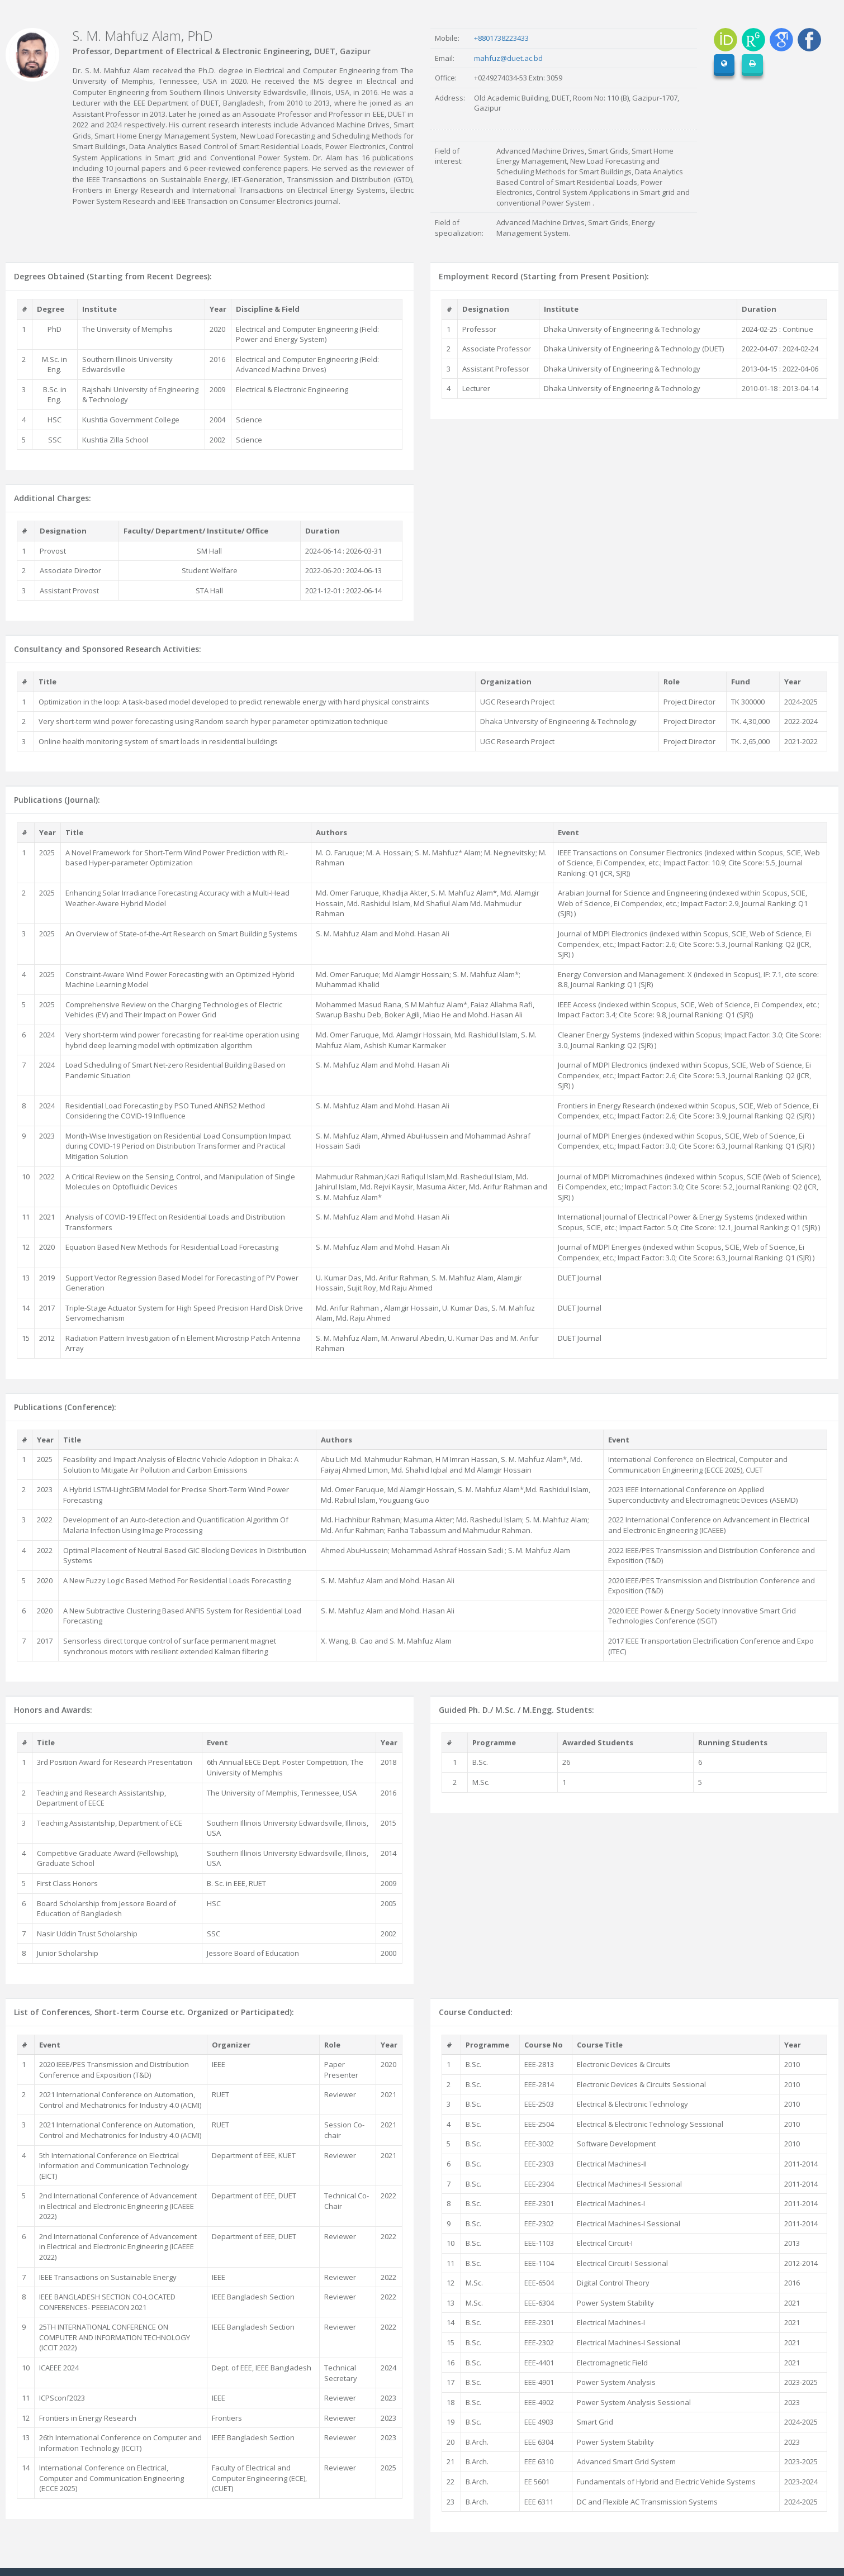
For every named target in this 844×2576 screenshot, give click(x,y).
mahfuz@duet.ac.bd (508, 58)
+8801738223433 (501, 38)
